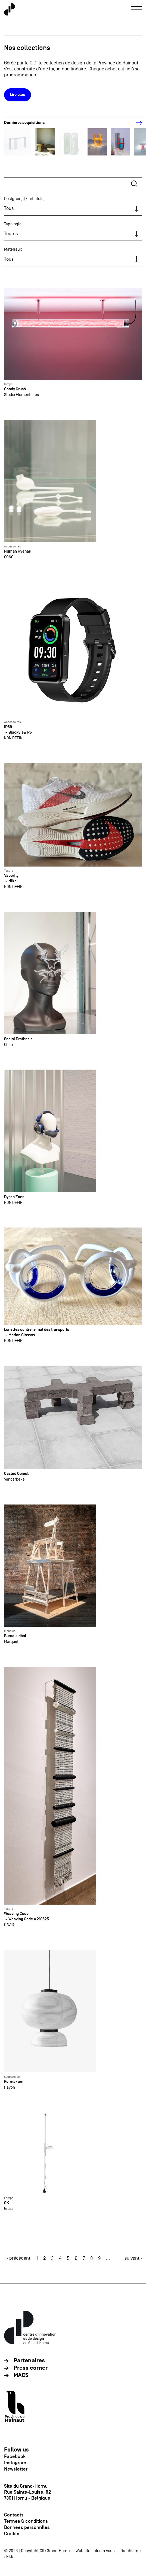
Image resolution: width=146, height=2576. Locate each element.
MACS (21, 2375)
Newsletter (15, 2469)
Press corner (31, 2368)
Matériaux (13, 249)
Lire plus (17, 94)
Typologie (12, 224)
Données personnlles (27, 2527)
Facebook (15, 2456)
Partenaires (29, 2360)
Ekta (10, 2556)
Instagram (15, 2463)
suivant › (133, 2258)
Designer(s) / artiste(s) (24, 198)
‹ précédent (18, 2258)
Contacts (14, 2515)
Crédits (11, 2534)
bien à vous (104, 2550)
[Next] (136, 123)
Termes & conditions (26, 2521)
